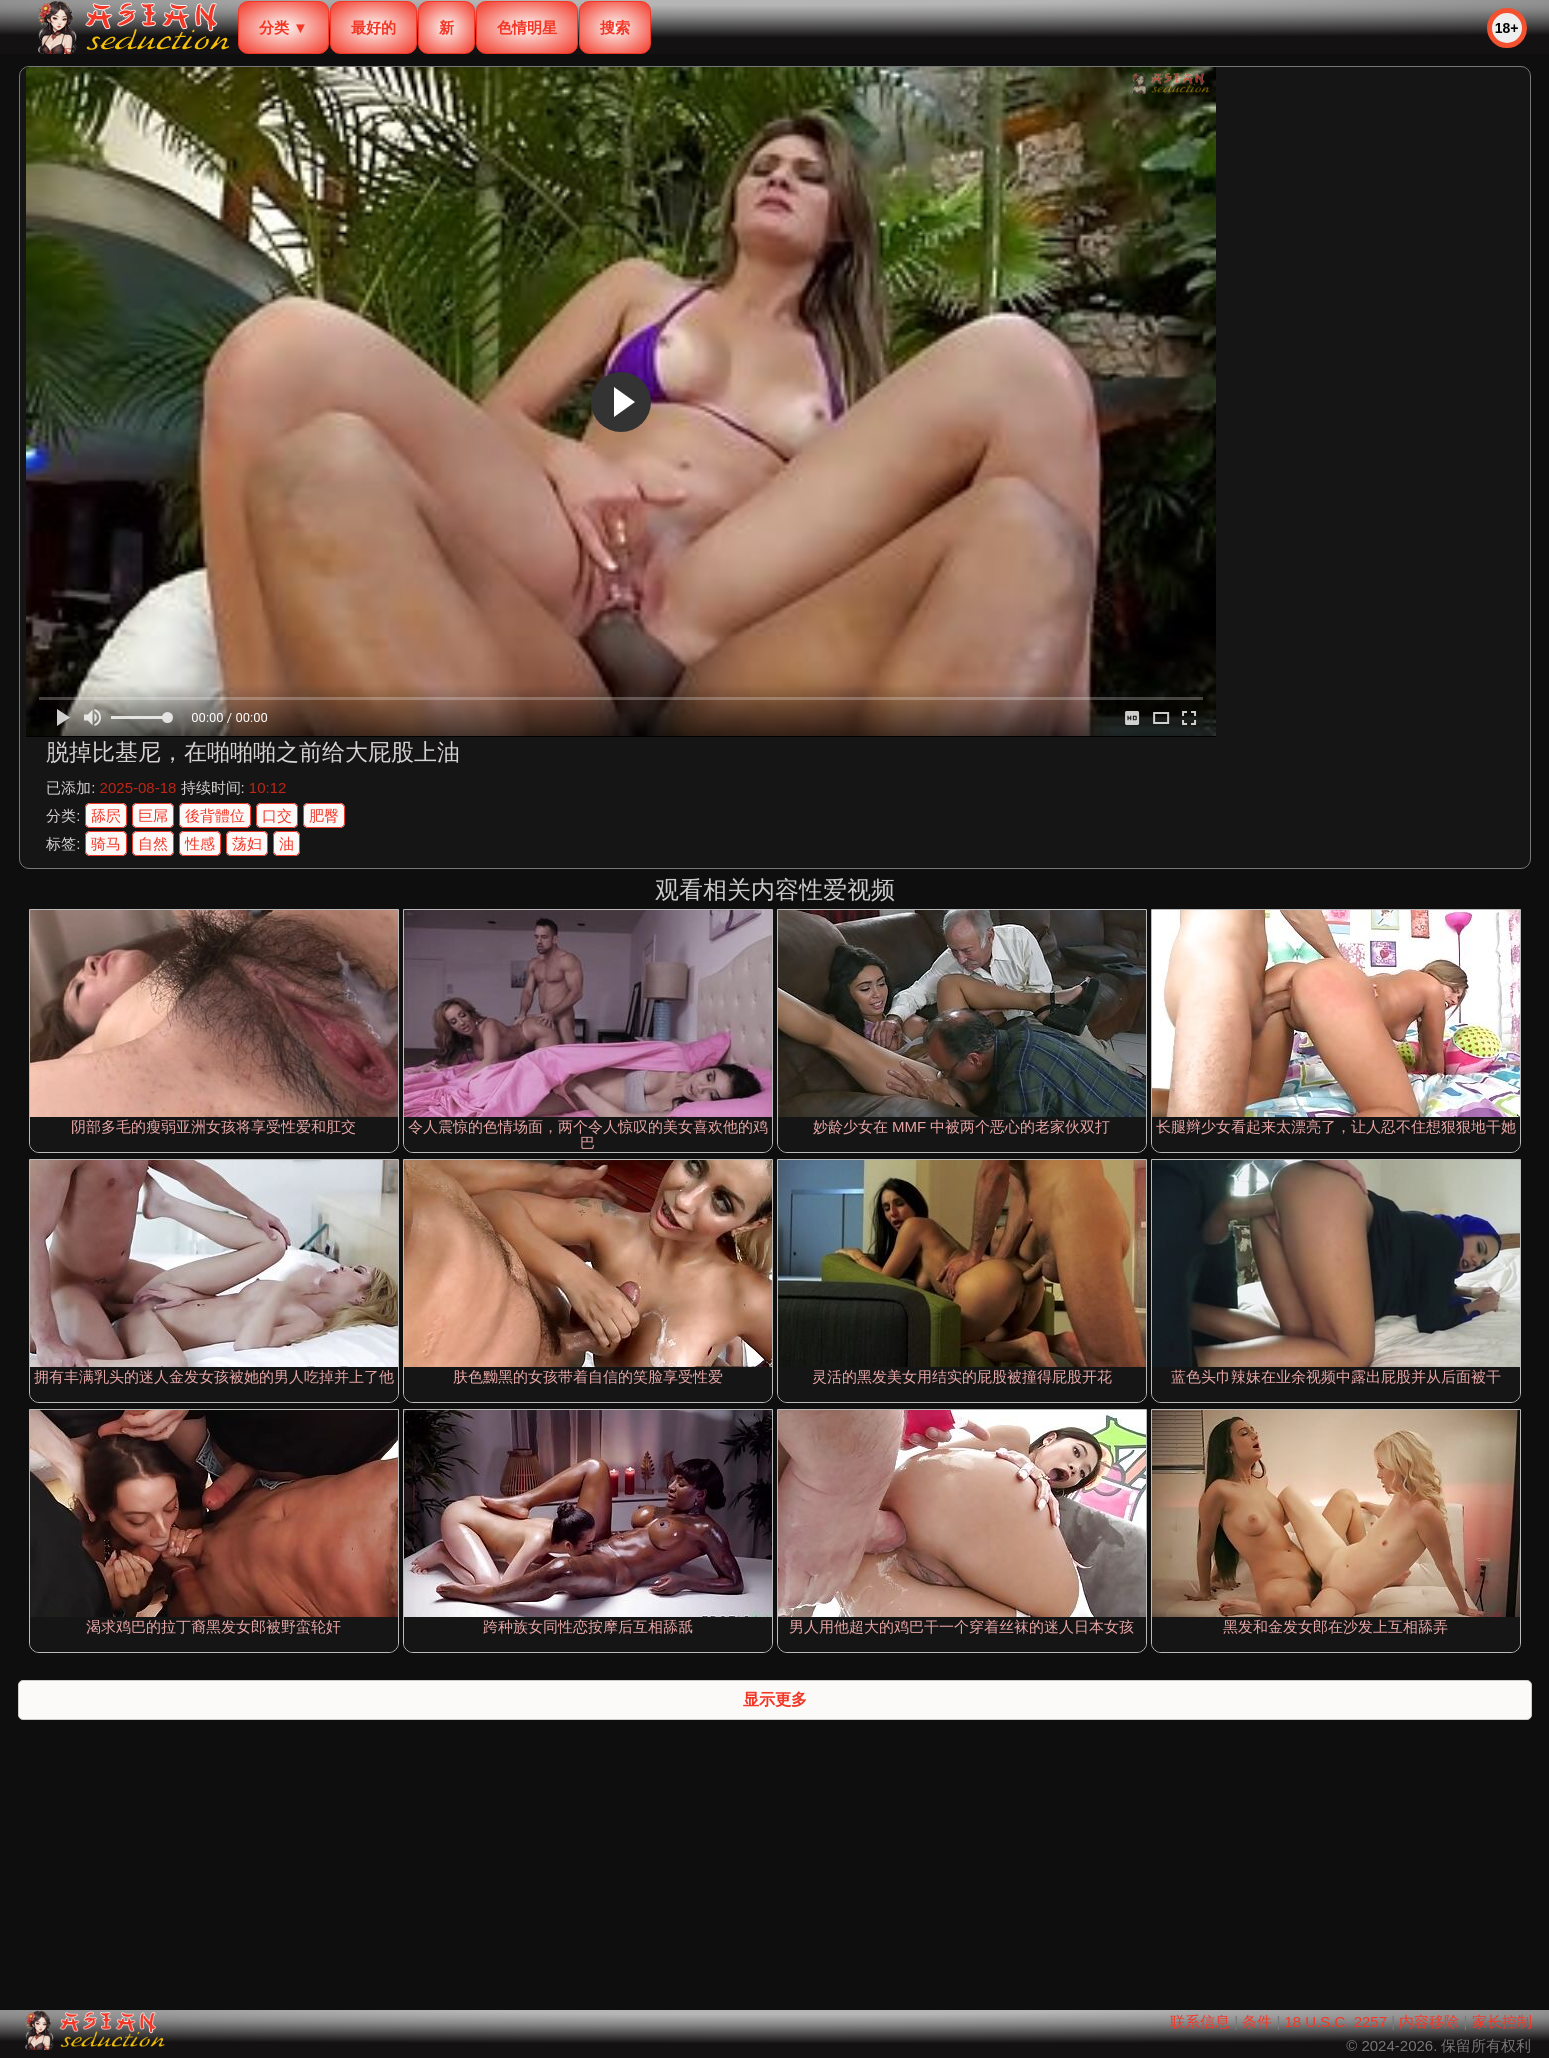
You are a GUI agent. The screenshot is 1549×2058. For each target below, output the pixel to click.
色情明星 (527, 27)
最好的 (373, 27)
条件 (1257, 2021)
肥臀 (324, 815)
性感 (200, 843)
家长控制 (1502, 2021)
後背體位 (215, 815)
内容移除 (1429, 2021)
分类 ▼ (283, 27)
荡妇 (247, 843)
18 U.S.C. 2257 (1335, 2021)
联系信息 (1200, 2021)
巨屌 (153, 815)
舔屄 (106, 815)
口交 (277, 815)
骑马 (106, 843)
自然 (153, 843)
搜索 (615, 27)
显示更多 (775, 1699)
